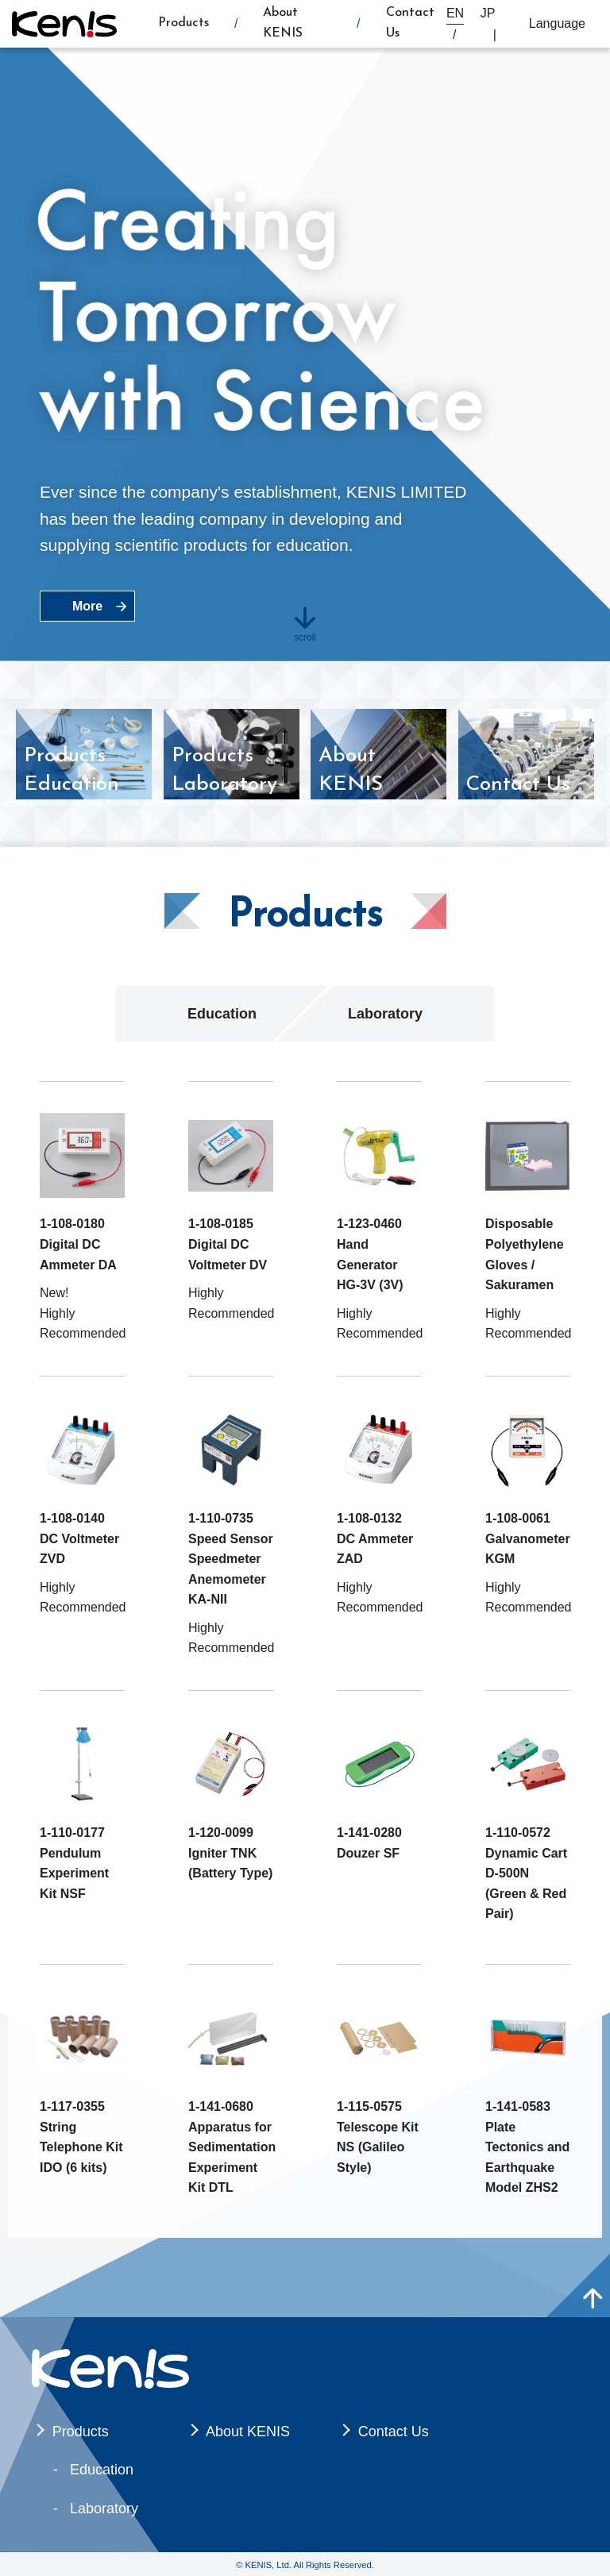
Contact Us (393, 2431)
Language (557, 23)
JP (488, 13)
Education (222, 1014)
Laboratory (385, 1014)
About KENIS (248, 2431)
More (87, 606)
